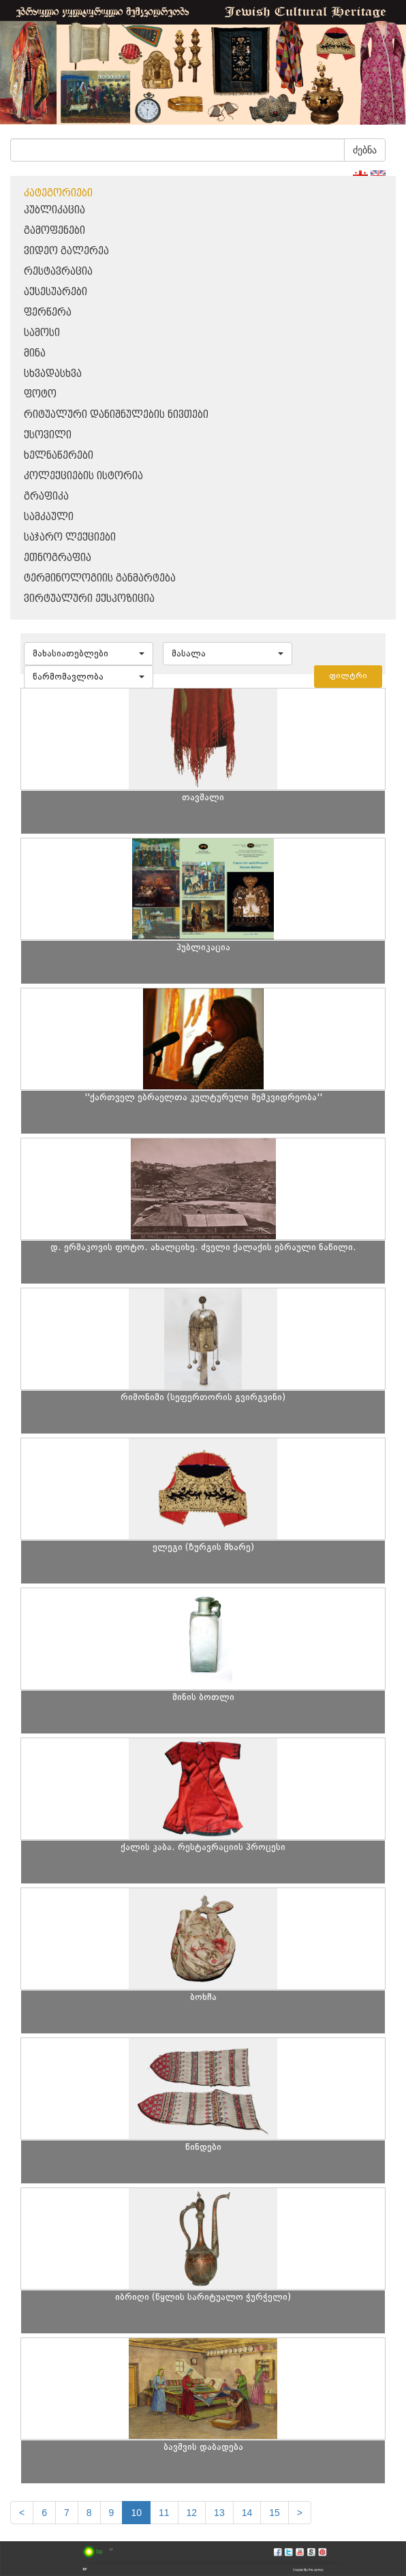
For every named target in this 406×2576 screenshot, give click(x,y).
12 (192, 2512)
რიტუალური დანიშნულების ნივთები (116, 415)
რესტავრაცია (58, 271)
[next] (299, 2512)
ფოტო (40, 394)
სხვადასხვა (53, 374)
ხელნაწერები (58, 455)
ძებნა (365, 150)
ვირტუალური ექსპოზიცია (89, 599)
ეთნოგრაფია (57, 558)
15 (274, 2512)
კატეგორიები (58, 193)
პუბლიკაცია (54, 210)
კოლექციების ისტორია (83, 476)
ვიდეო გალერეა (66, 251)
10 (136, 2512)
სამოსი (42, 333)
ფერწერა (48, 312)
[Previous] (21, 2512)
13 (219, 2512)
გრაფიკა (46, 496)
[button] (88, 653)
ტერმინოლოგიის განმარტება (100, 578)
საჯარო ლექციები (70, 537)
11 (164, 2512)
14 (247, 2512)
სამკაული (49, 517)
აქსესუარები (55, 292)
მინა (35, 353)
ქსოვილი (48, 435)
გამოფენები (54, 231)
